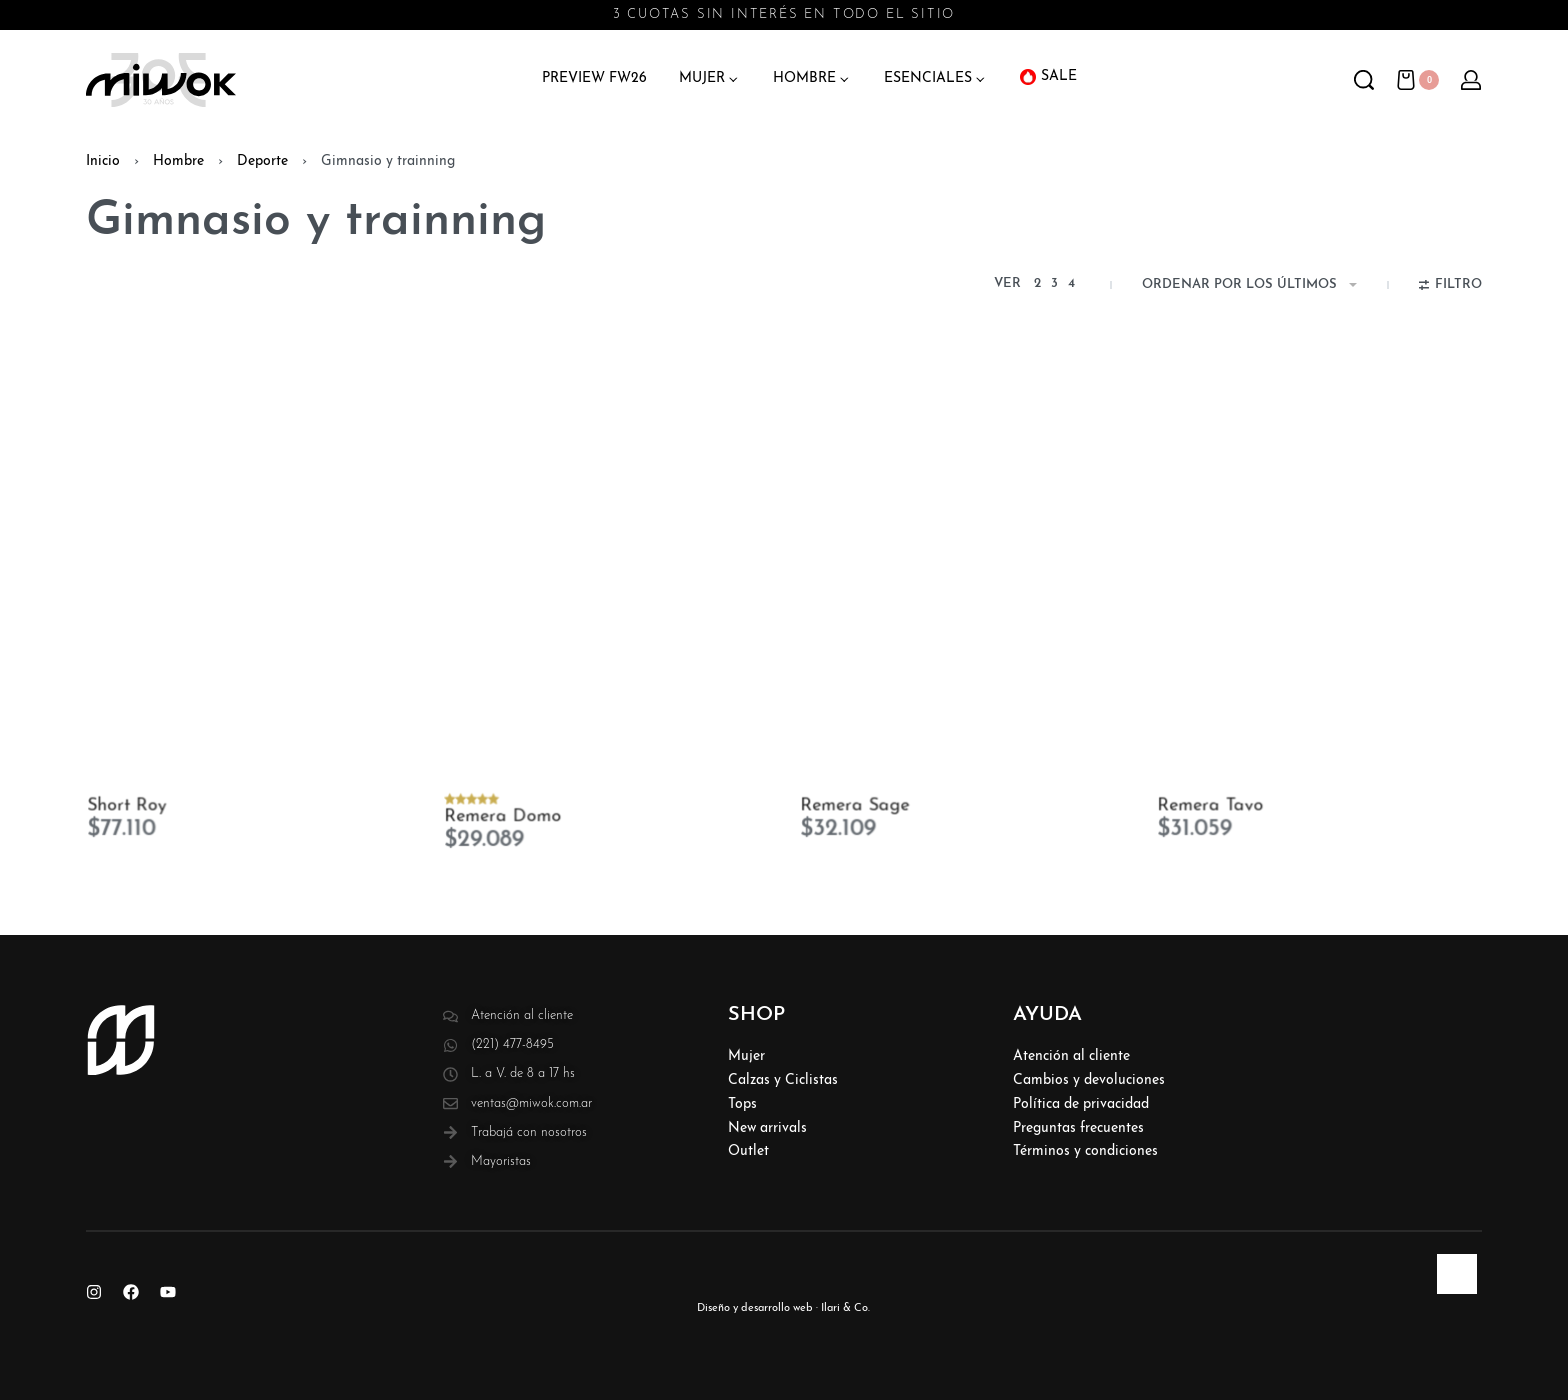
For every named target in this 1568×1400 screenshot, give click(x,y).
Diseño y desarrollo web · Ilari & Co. (783, 1308)
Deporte (262, 161)
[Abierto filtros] (1451, 287)
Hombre (178, 161)
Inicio (103, 161)
